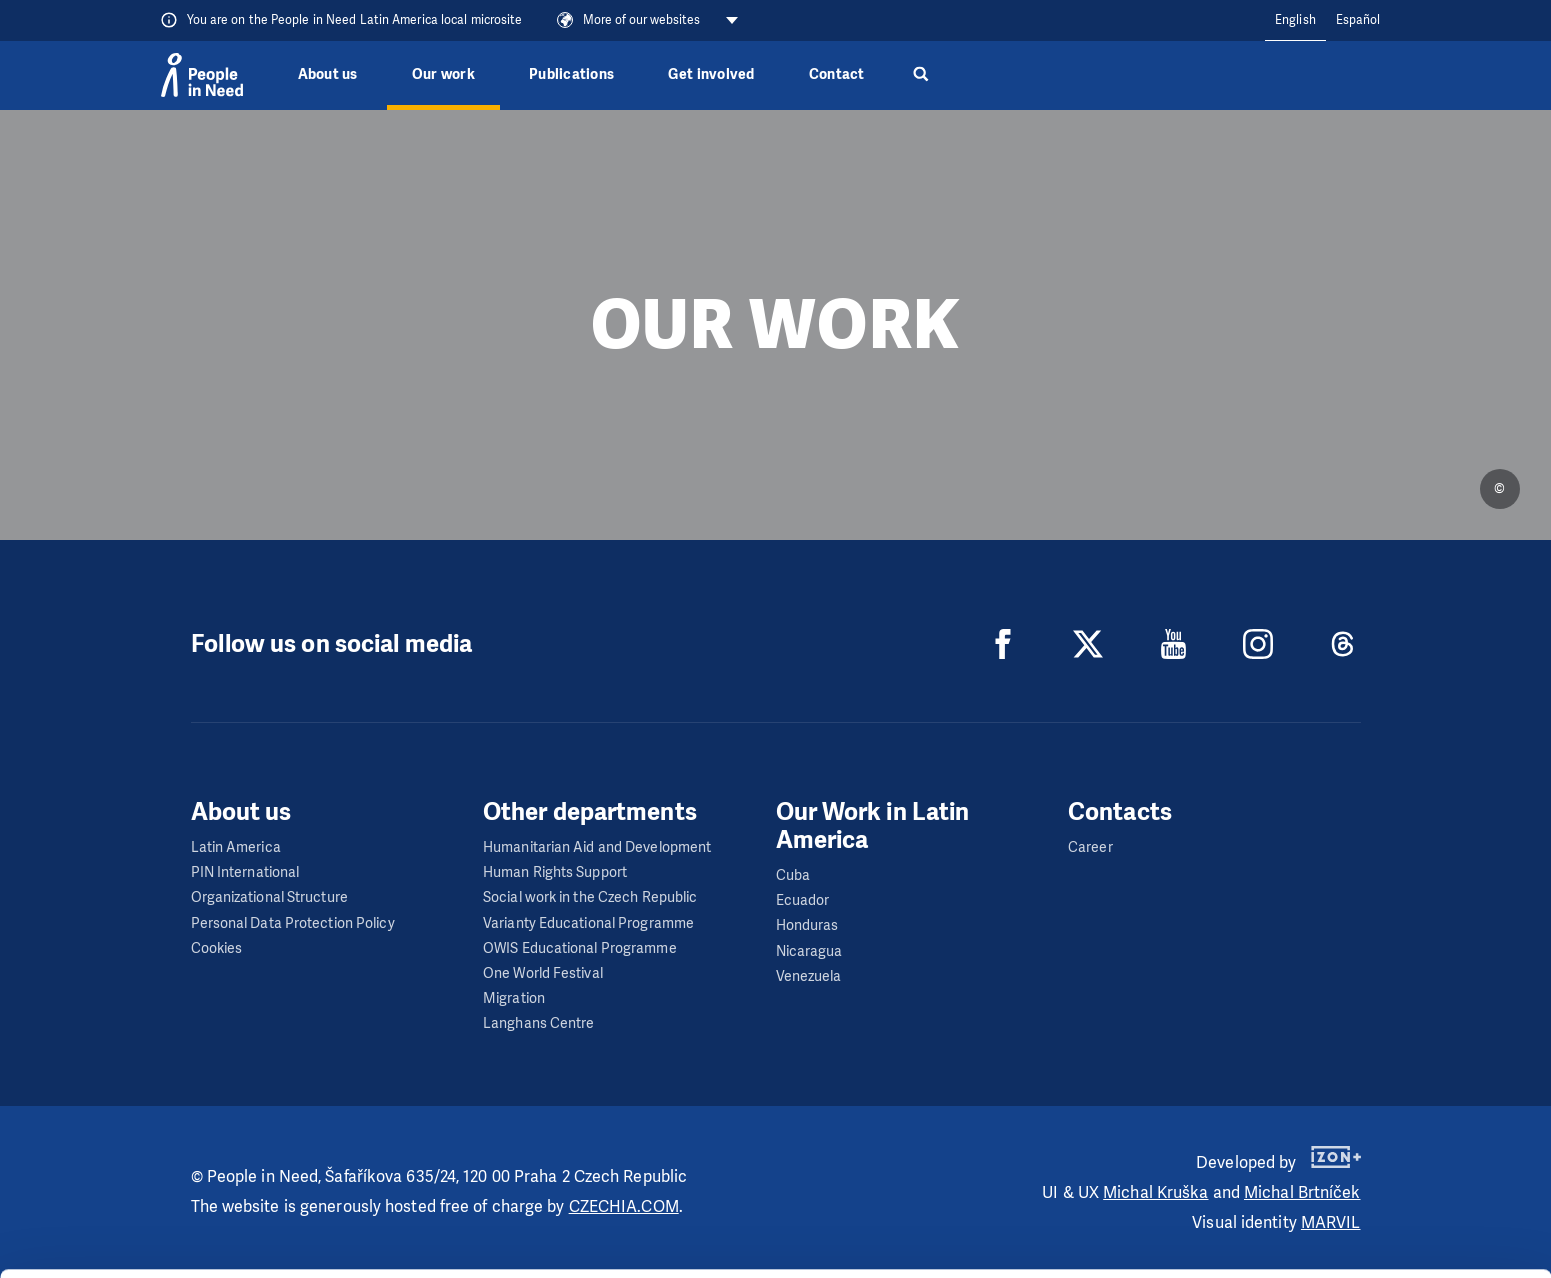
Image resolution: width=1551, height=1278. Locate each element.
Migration (514, 998)
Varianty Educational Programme (588, 923)
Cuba (793, 875)
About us (328, 74)
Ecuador (803, 900)
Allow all (1384, 1135)
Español (1358, 20)
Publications (571, 74)
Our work (443, 74)
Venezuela (809, 976)
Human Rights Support (555, 872)
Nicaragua (809, 951)
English (1295, 20)
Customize (1385, 1185)
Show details (308, 1252)
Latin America (236, 847)
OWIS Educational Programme (580, 948)
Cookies (217, 948)
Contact (837, 74)
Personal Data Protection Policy (293, 923)
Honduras (807, 925)
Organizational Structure (269, 897)
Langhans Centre (539, 1023)
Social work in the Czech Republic (590, 897)
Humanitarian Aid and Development (597, 847)
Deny (1384, 1236)
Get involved (711, 74)
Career (1090, 847)
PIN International (245, 872)
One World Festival (543, 973)
